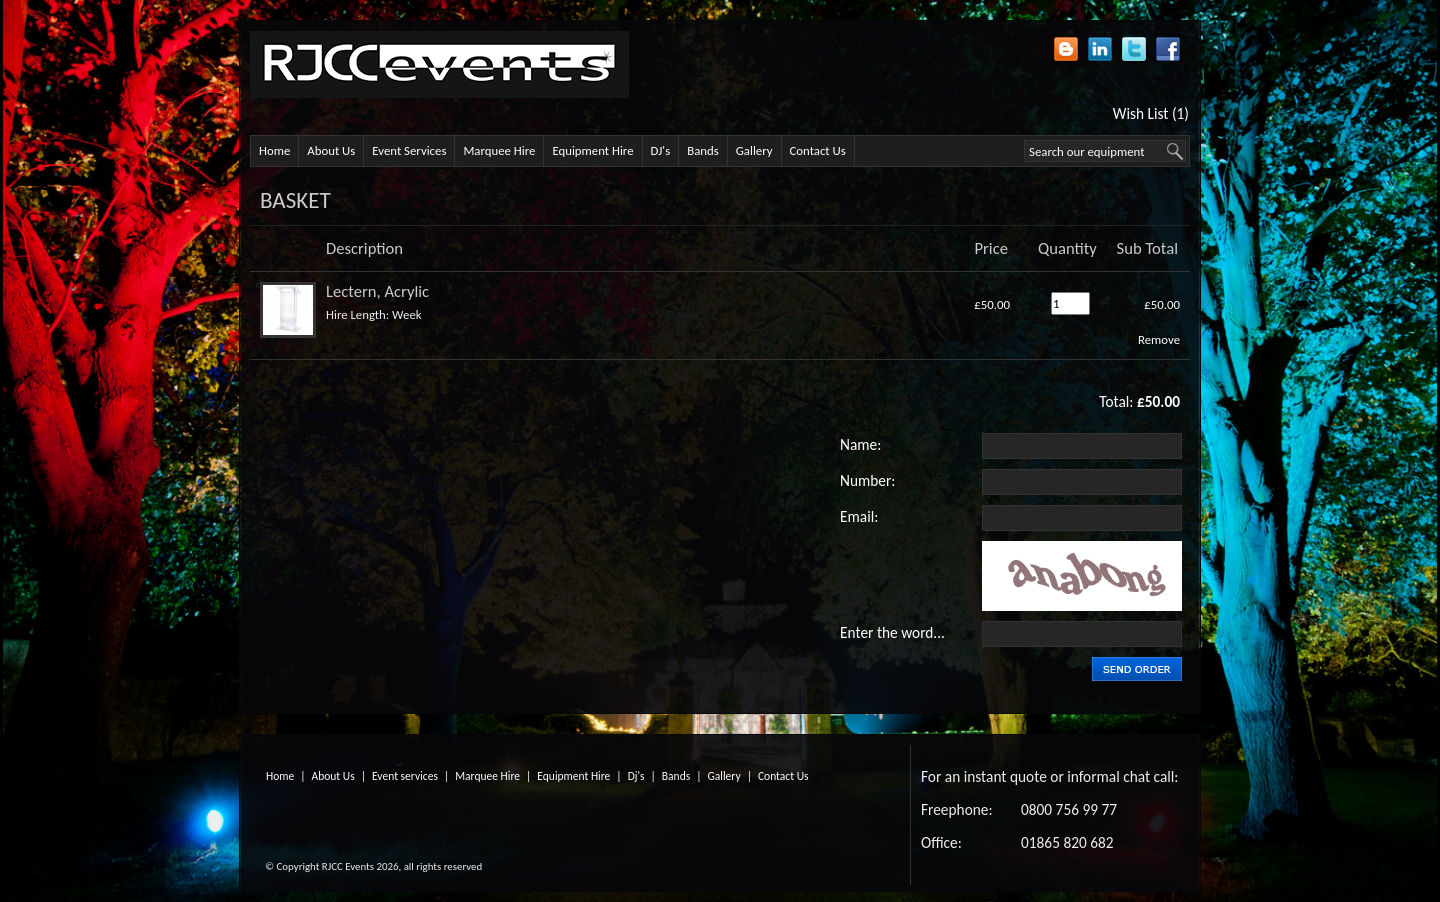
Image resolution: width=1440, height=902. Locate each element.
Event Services (409, 150)
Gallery (754, 150)
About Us (331, 150)
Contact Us (818, 150)
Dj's (636, 776)
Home (274, 150)
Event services (405, 776)
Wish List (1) (1151, 113)
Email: (859, 516)
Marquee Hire (499, 150)
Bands (703, 150)
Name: (860, 444)
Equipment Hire (592, 150)
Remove (1159, 339)
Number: (867, 480)
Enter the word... (892, 632)
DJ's (661, 150)
